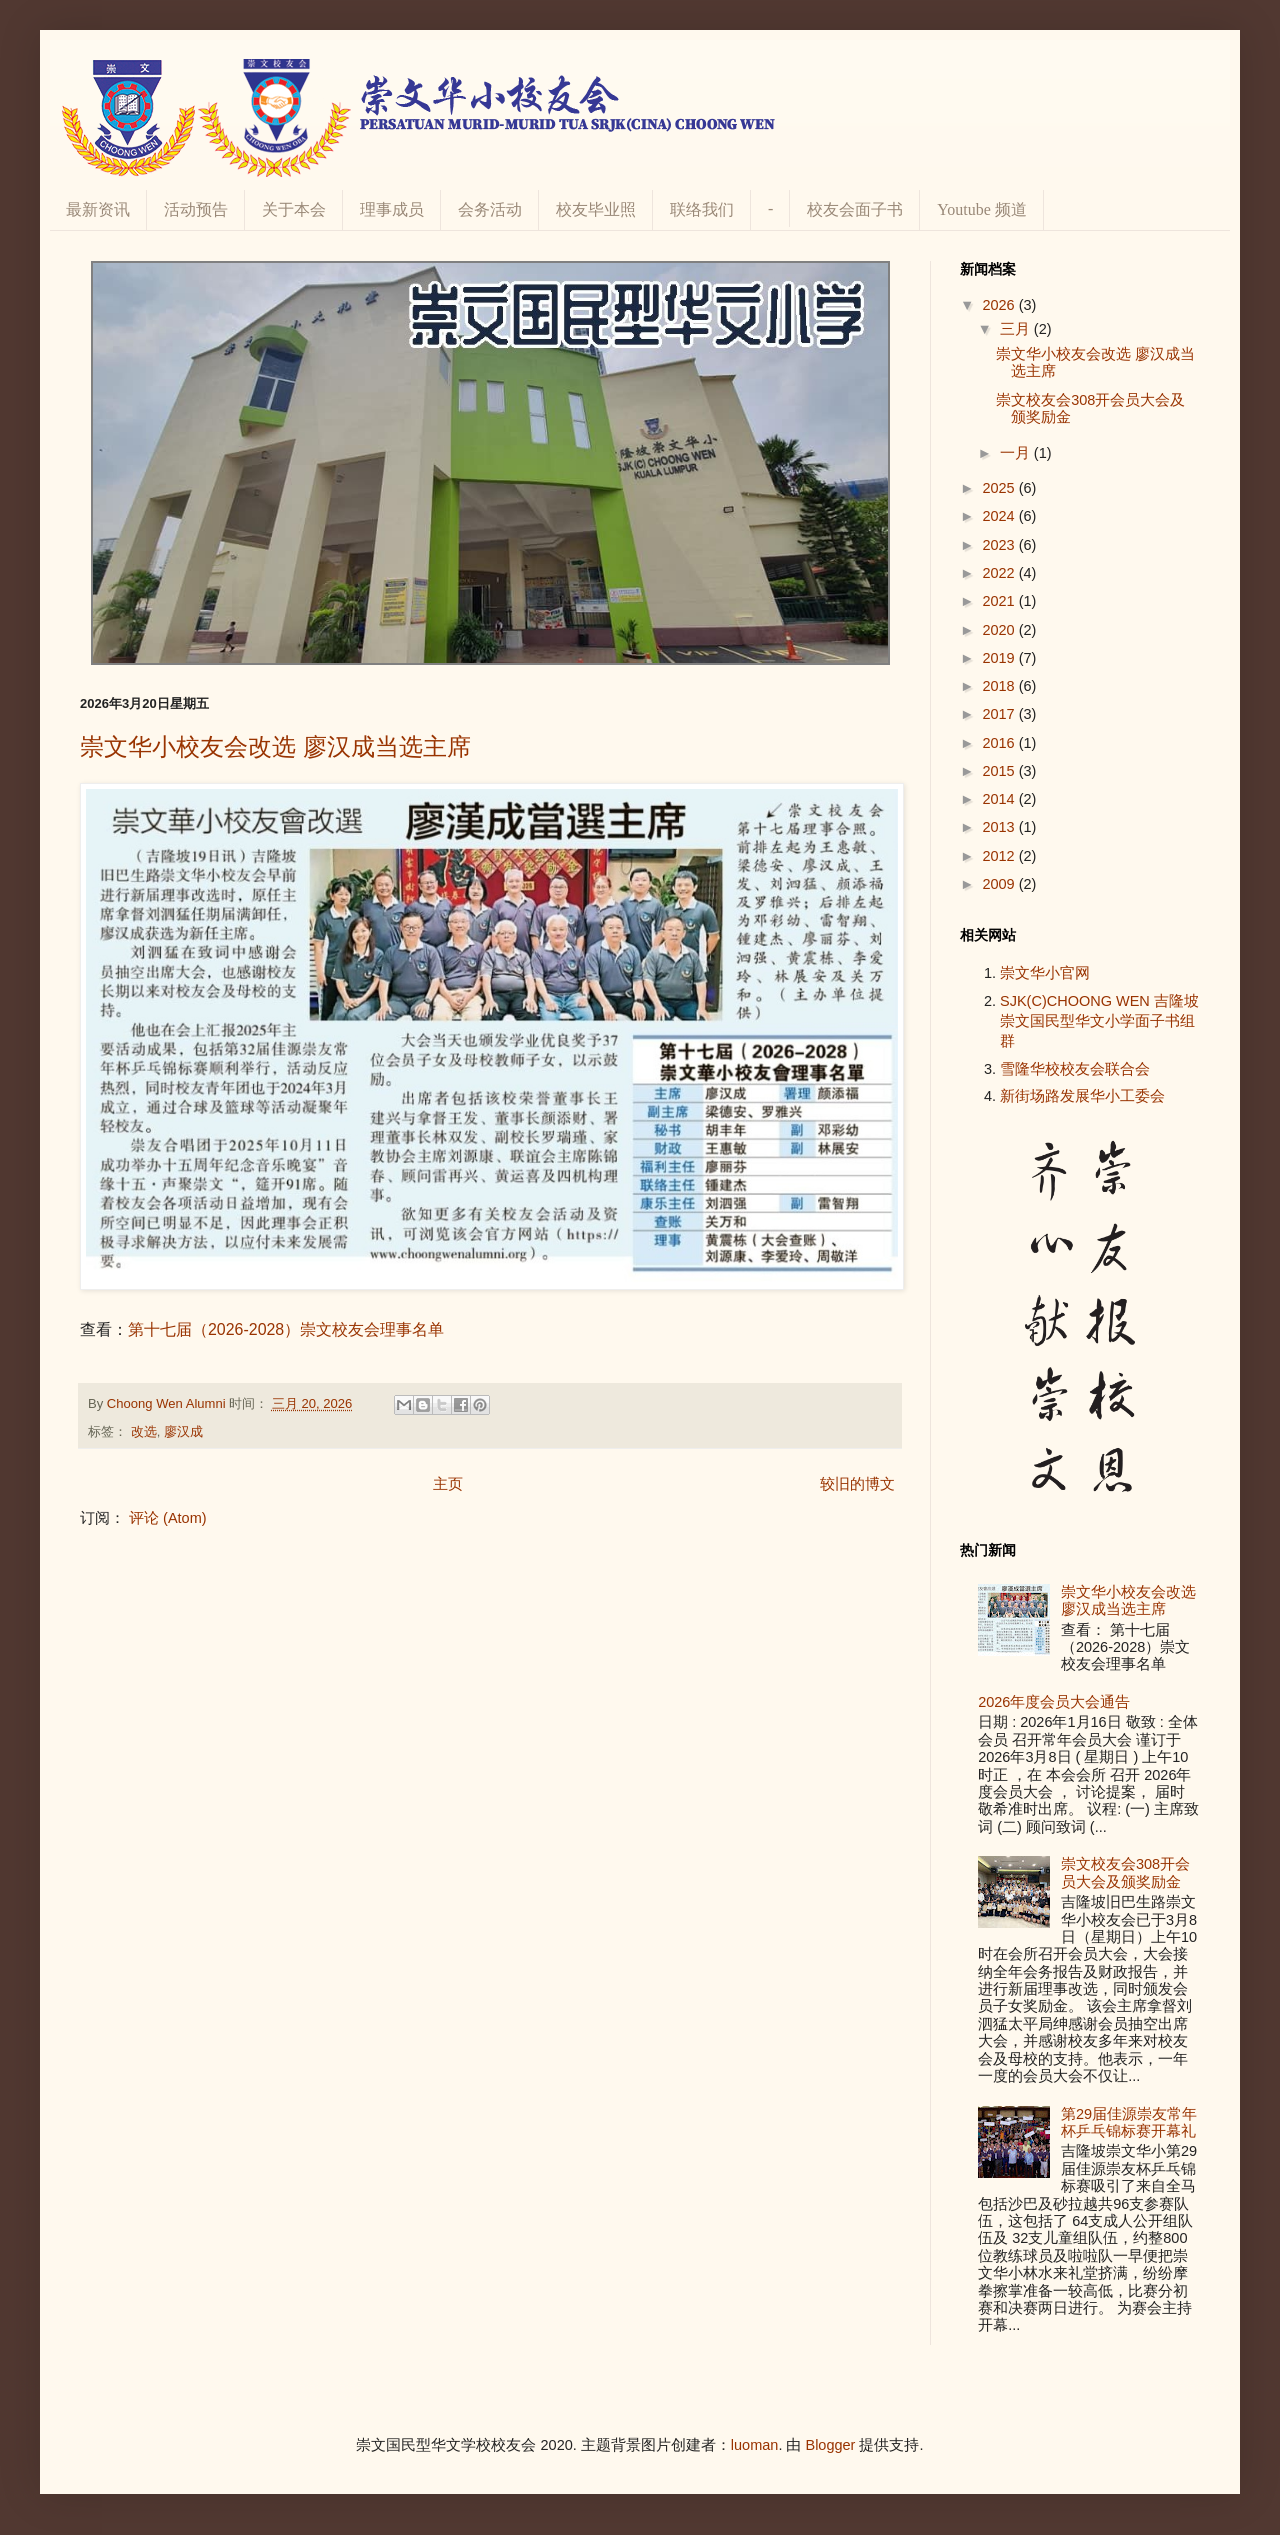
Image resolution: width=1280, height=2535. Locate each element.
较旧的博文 (857, 1484)
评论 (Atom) (168, 1518)
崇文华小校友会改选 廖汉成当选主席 (275, 746)
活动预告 (196, 209)
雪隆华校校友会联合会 (1075, 1069)
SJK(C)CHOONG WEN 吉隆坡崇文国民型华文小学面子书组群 (1099, 1021)
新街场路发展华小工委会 (1082, 1096)
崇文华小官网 (1045, 973)
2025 (1000, 488)
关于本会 (294, 209)
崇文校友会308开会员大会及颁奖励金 (1125, 1872)
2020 (1000, 630)
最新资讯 (98, 209)
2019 (1000, 658)
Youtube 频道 (982, 209)
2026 (1000, 305)
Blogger (830, 2445)
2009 (1000, 884)
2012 (1000, 856)
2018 (1000, 686)
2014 (1000, 799)
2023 (1000, 545)
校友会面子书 (855, 209)
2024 (1000, 516)
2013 (1000, 827)
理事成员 (392, 209)
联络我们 (702, 209)
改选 (144, 1431)
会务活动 (490, 209)
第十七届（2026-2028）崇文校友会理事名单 (286, 1329)
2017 (1000, 714)
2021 (1000, 601)
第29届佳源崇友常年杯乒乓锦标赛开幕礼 (1129, 2122)
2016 (1000, 743)
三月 (1017, 329)
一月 (1017, 453)
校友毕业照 (596, 209)
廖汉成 (183, 1431)
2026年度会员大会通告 (1054, 1702)
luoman (755, 2445)
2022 (1000, 573)
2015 (1000, 771)
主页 (448, 1484)
